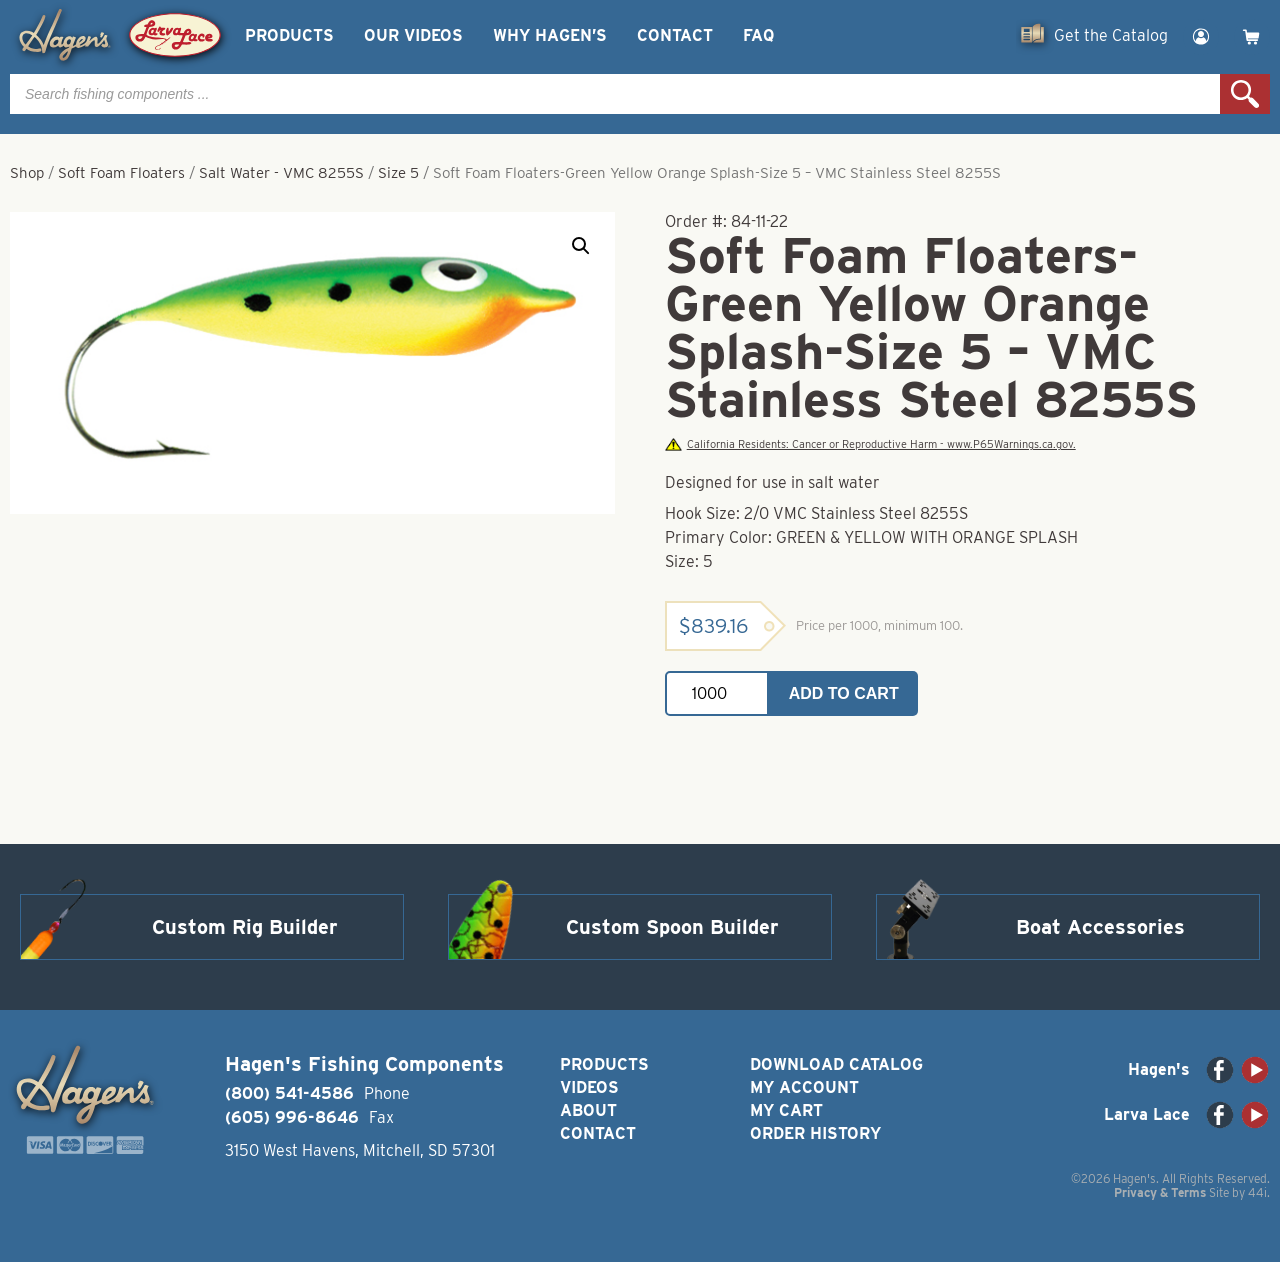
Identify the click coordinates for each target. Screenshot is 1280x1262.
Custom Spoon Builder (672, 927)
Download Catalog (836, 1064)
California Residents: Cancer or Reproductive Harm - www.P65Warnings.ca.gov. (870, 444)
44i (1257, 1192)
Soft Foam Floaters (121, 173)
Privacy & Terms (1160, 1192)
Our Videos (413, 35)
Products (289, 35)
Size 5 (398, 173)
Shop (27, 173)
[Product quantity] (717, 693)
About (588, 1110)
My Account (804, 1087)
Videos (589, 1087)
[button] (581, 246)
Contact (675, 35)
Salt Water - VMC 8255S (281, 173)
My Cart (786, 1110)
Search (1245, 94)
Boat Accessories (1100, 927)
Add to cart (844, 693)
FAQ (758, 35)
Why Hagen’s (550, 35)
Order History (815, 1133)
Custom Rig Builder (245, 927)
